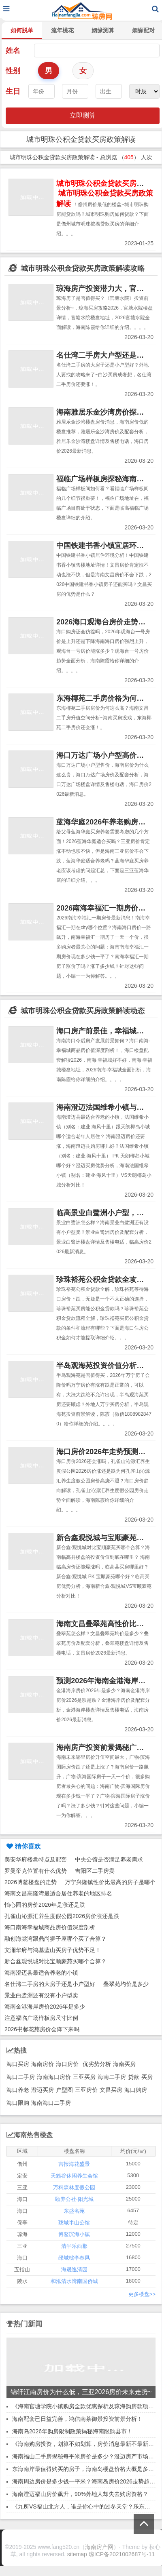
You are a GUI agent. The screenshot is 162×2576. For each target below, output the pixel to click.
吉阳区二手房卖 (95, 1871)
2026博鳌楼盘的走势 (30, 1882)
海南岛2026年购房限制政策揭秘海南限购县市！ (72, 2431)
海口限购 (17, 2103)
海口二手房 (20, 2077)
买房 (147, 2077)
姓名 (13, 50)
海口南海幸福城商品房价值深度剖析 (49, 1927)
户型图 (64, 2090)
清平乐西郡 (74, 2246)
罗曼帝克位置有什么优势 (35, 1871)
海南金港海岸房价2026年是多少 (44, 2006)
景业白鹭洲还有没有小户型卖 (41, 1995)
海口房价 (67, 2064)
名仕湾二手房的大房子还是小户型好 (49, 1984)
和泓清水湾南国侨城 (74, 2281)
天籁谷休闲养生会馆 (74, 2176)
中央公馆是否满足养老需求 (109, 1859)
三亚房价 (86, 2090)
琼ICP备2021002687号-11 (122, 2554)
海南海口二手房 (51, 2103)
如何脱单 (22, 30)
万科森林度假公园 (74, 2187)
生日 (13, 91)
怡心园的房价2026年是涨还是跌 (44, 1904)
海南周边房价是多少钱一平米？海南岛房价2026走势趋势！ (86, 2481)
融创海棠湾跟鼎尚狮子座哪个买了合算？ (55, 1938)
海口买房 (17, 2064)
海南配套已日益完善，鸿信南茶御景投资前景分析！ (77, 2419)
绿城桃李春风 (74, 2258)
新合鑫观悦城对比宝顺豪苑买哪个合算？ (55, 1961)
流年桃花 (62, 30)
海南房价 (42, 2064)
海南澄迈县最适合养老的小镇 (41, 1972)
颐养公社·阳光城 (74, 2199)
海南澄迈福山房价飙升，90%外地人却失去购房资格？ (80, 2494)
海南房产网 (99, 2547)
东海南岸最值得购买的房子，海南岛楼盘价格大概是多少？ (86, 2469)
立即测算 (83, 115)
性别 (13, 71)
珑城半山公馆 (74, 2223)
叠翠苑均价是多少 (126, 1984)
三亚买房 (84, 2077)
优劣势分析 (97, 2064)
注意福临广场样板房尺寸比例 (41, 2018)
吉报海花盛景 (74, 2164)
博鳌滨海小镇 (74, 2234)
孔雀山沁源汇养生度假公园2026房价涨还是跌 (61, 1916)
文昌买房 (111, 2090)
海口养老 (17, 2090)
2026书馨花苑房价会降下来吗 (41, 2029)
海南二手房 (112, 2077)
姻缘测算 (103, 30)
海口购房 (135, 2090)
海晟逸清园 (74, 2269)
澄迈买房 (42, 2090)
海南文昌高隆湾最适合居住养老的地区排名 (58, 1893)
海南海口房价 (54, 2077)
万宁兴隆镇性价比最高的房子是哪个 (110, 1882)
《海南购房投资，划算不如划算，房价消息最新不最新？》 (86, 2444)
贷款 (133, 2077)
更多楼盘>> (142, 2294)
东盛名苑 (74, 2211)
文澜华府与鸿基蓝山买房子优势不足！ (52, 1950)
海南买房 (124, 2064)
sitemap (77, 2554)
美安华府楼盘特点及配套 (35, 1859)
